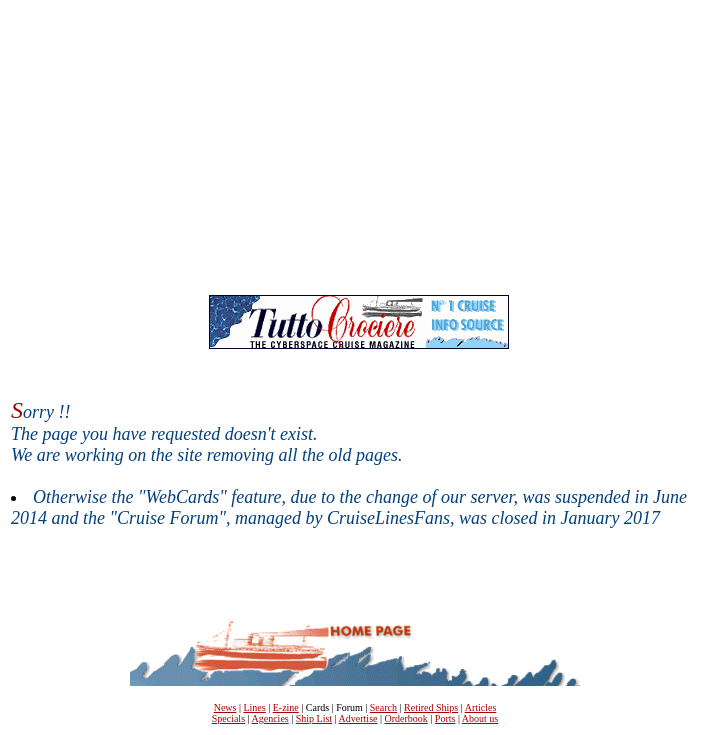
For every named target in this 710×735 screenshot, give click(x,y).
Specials (228, 718)
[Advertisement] (359, 151)
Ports (445, 718)
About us (480, 718)
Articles (481, 707)
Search (383, 707)
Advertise (358, 718)
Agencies (270, 718)
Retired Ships (431, 707)
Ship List (314, 718)
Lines (254, 707)
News (225, 707)
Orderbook (406, 718)
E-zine (286, 707)
